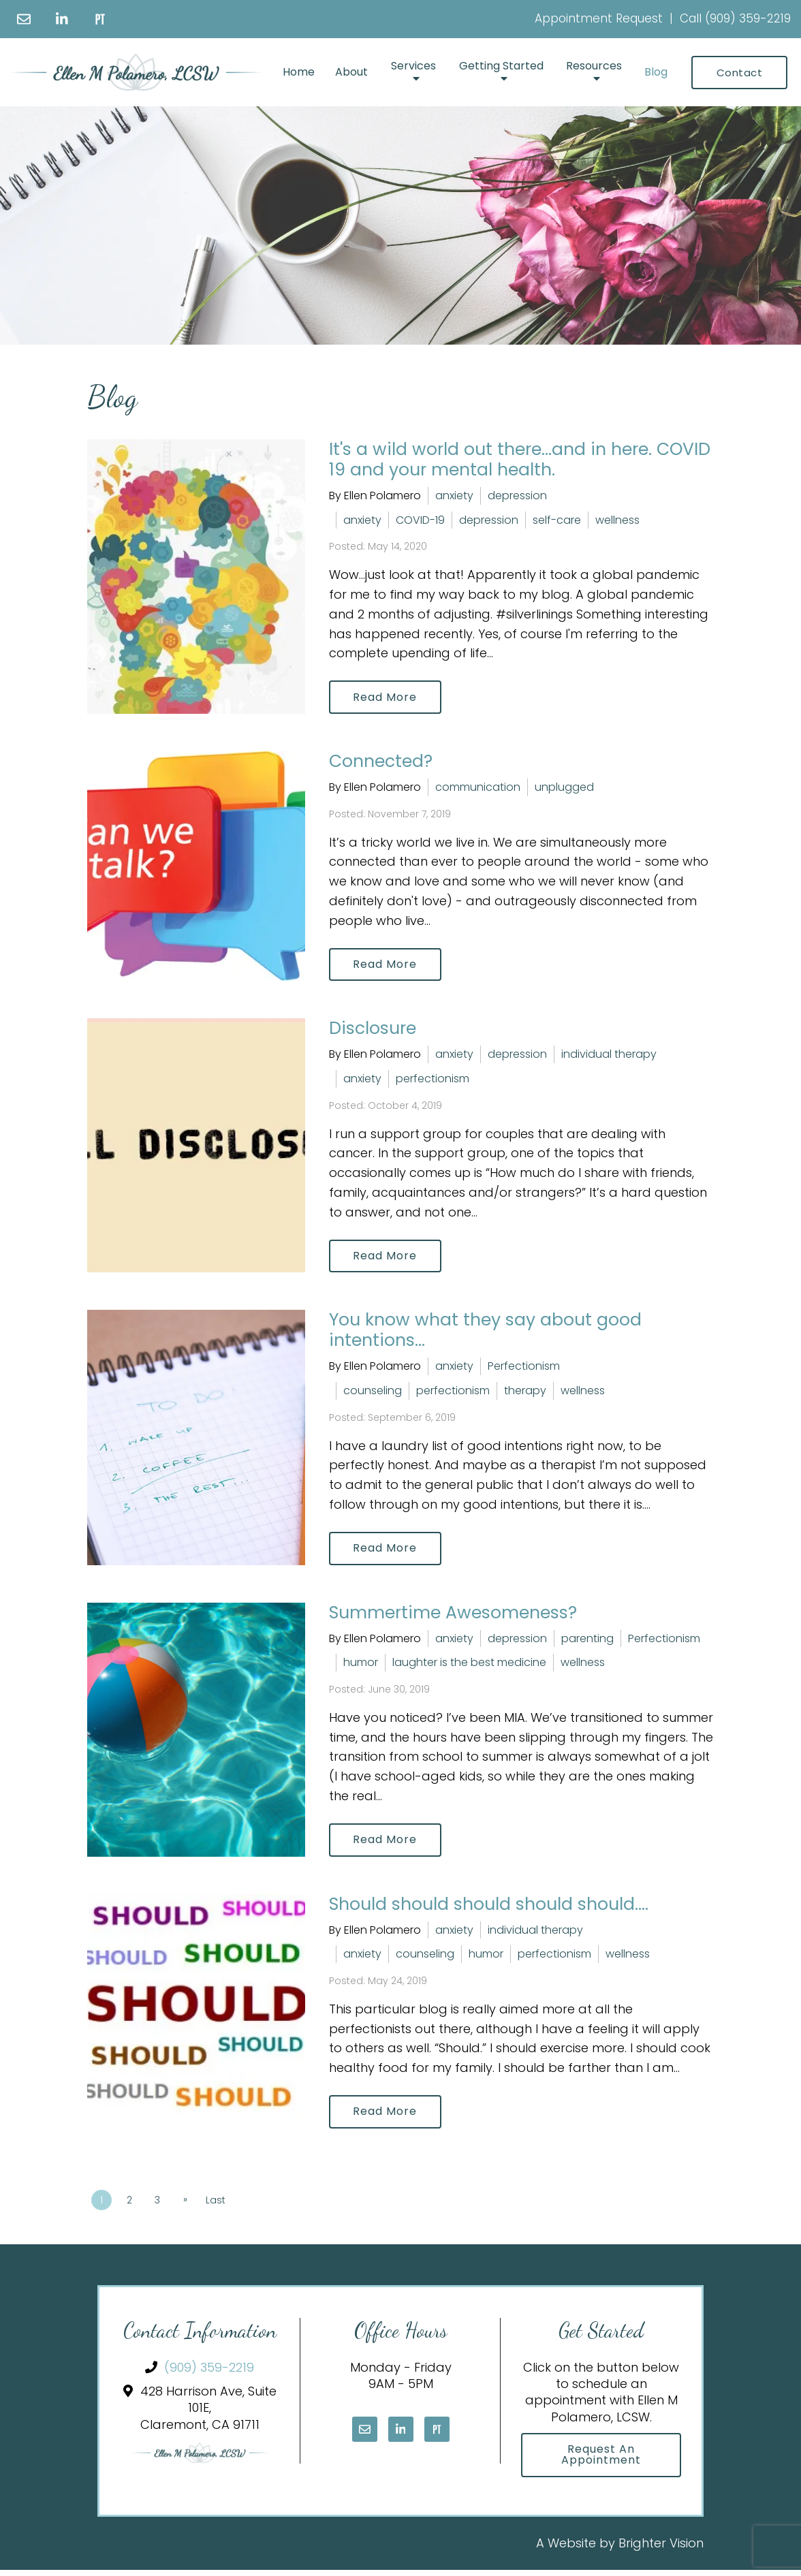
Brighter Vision (661, 2548)
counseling (372, 1392)
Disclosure (372, 1030)
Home (299, 71)
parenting (587, 1641)
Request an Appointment (601, 2460)
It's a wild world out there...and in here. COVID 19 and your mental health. (519, 459)
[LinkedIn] (62, 19)
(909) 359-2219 (748, 18)
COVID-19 (420, 520)
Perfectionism (524, 1369)
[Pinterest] (100, 19)
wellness (617, 520)
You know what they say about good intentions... (485, 1332)
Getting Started (501, 66)
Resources (594, 66)
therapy (525, 1392)
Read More (386, 697)
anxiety (454, 495)
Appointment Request (599, 18)
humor (360, 1666)
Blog (656, 71)
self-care (557, 520)
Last (218, 2205)
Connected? (381, 762)
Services (413, 66)
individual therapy (609, 1056)
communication (477, 788)
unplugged (564, 788)
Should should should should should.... (488, 1907)
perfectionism (432, 1080)
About (351, 71)
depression (517, 495)
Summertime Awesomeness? (453, 1615)
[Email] (23, 19)
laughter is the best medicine (469, 1666)
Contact (740, 72)
